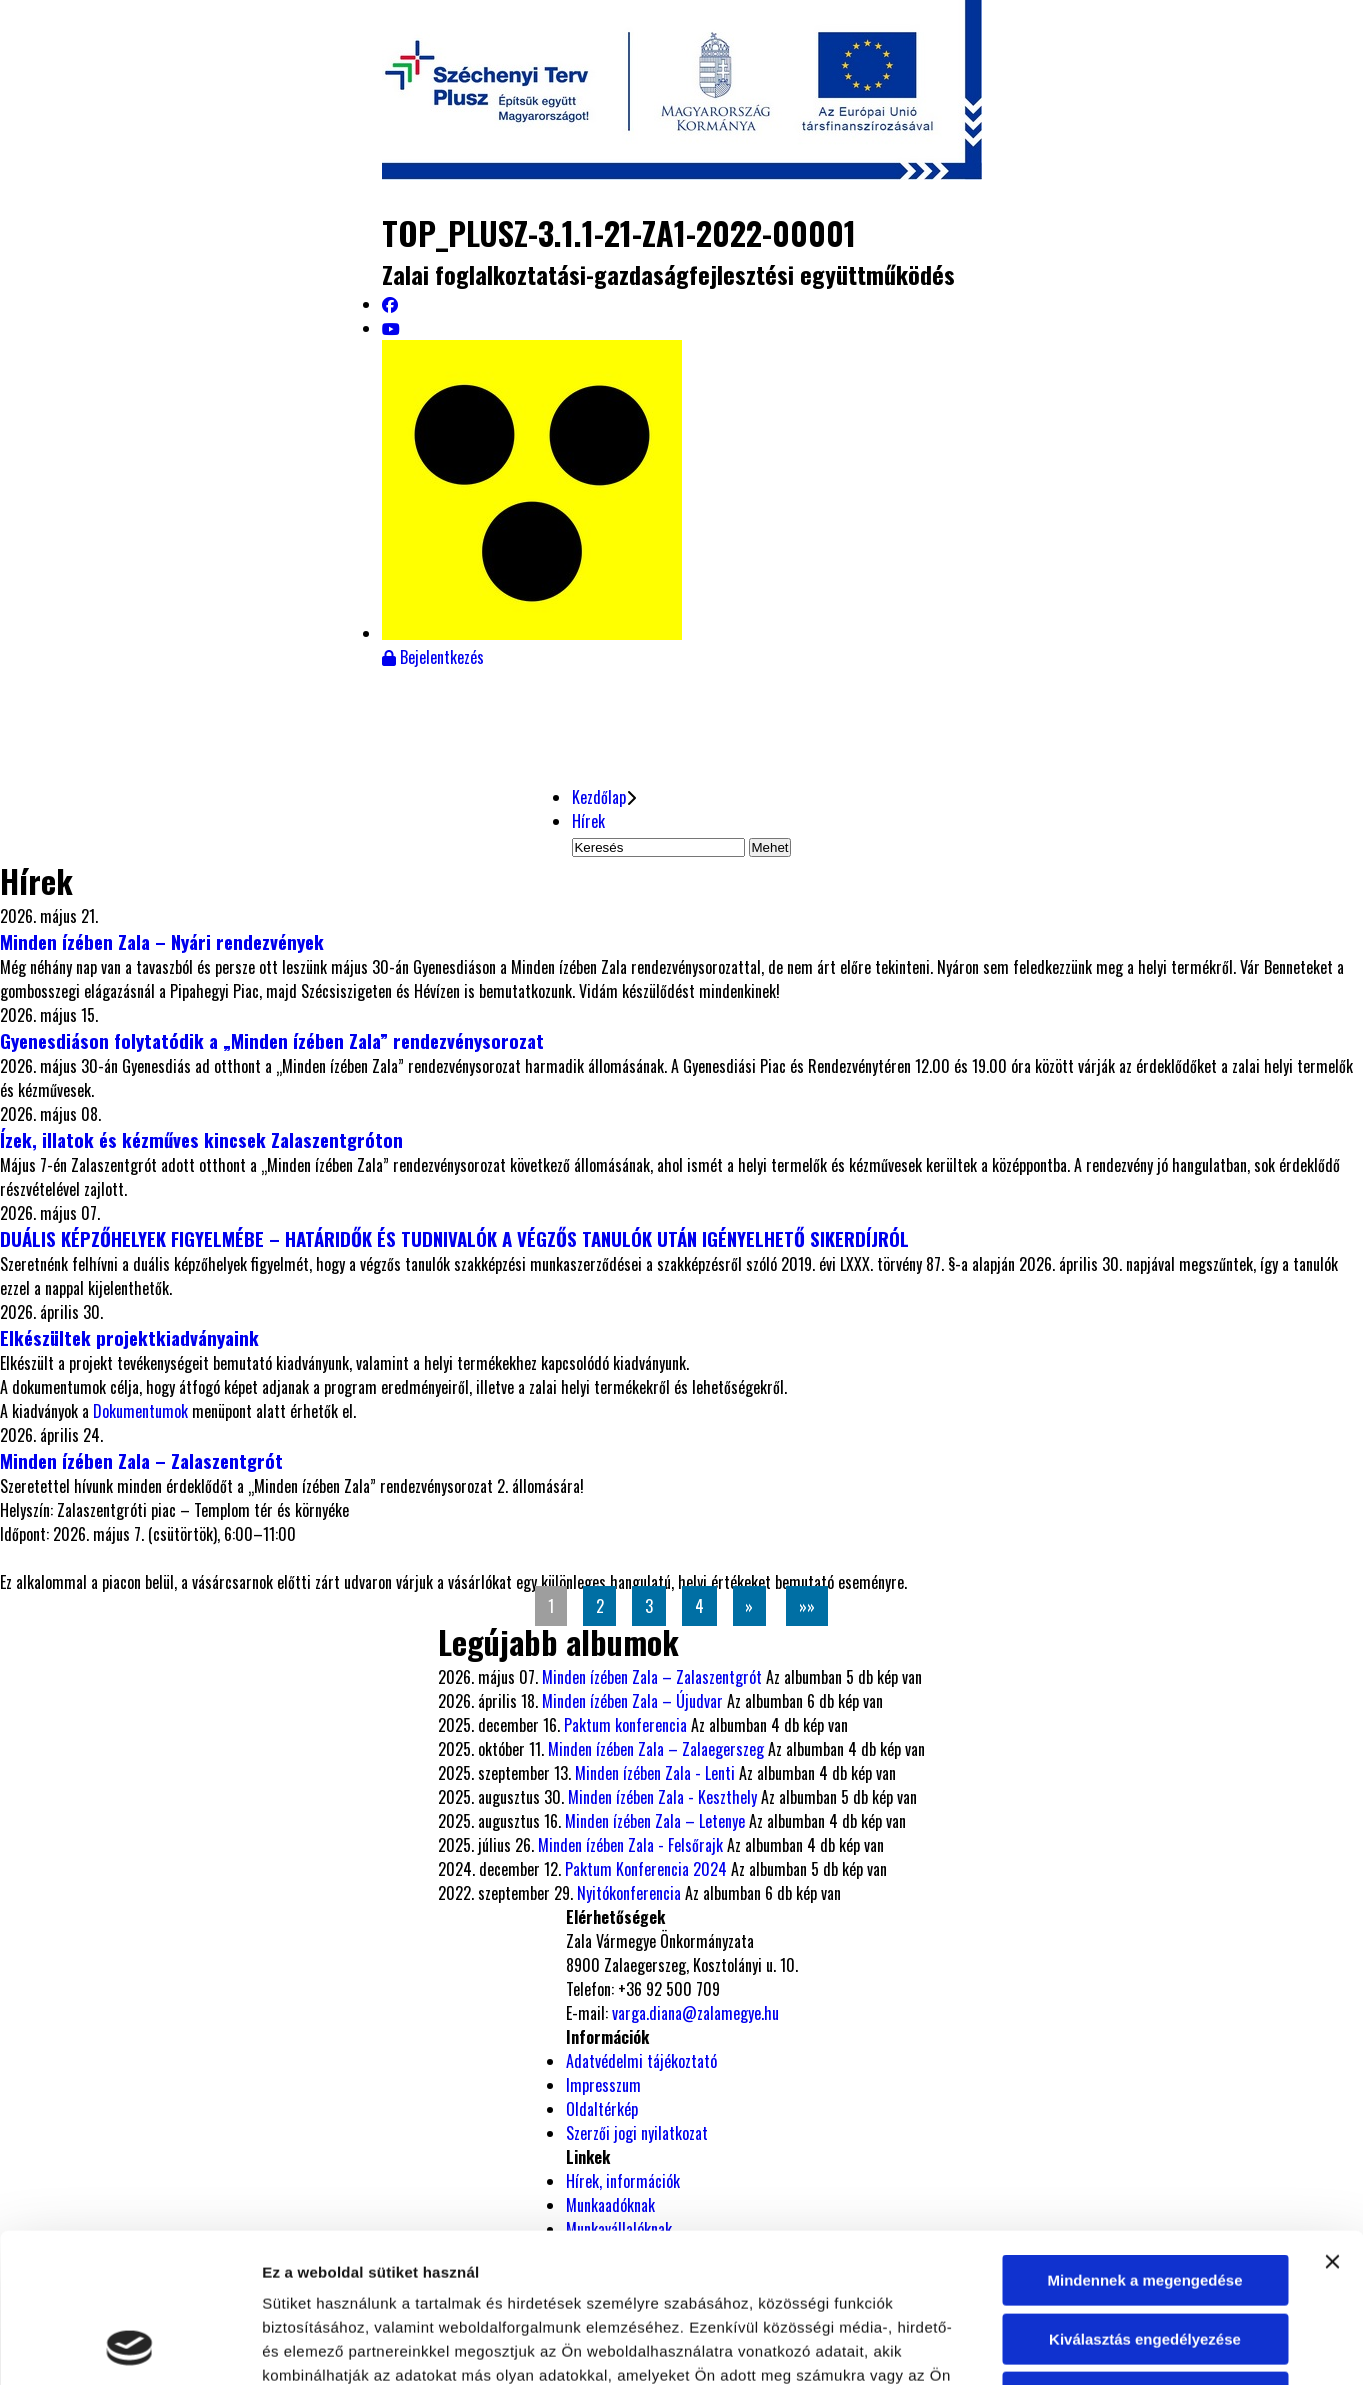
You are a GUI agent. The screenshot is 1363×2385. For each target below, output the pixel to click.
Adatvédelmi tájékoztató (641, 2061)
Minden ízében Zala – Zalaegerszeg (656, 1749)
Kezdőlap (599, 797)
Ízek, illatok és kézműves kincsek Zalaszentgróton (201, 1139)
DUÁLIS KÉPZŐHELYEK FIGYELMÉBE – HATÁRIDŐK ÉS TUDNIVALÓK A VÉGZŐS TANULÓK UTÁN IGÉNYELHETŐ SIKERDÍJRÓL (454, 1238)
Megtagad (1145, 2257)
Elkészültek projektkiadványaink (129, 1337)
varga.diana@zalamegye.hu (695, 2013)
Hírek (51, 706)
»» (807, 1606)
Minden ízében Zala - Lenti (655, 1773)
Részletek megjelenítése (1136, 2345)
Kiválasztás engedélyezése (1145, 2199)
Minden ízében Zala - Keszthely (662, 1797)
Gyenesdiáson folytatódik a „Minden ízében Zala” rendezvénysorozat (272, 1040)
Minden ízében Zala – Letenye (655, 1821)
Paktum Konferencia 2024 (646, 1869)
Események (444, 706)
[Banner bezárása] (1332, 2122)
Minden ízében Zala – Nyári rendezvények (162, 941)
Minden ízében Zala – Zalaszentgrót (141, 1460)
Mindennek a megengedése (1144, 2140)
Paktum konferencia (625, 1725)
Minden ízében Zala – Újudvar (632, 1701)
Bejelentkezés (433, 657)
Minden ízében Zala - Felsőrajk (630, 1845)
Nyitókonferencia (629, 1893)
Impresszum (603, 2085)
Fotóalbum (856, 706)
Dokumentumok (142, 1411)
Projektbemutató (232, 706)
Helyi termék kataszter (1065, 727)
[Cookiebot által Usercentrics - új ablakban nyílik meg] (129, 2346)
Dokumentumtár (647, 706)
